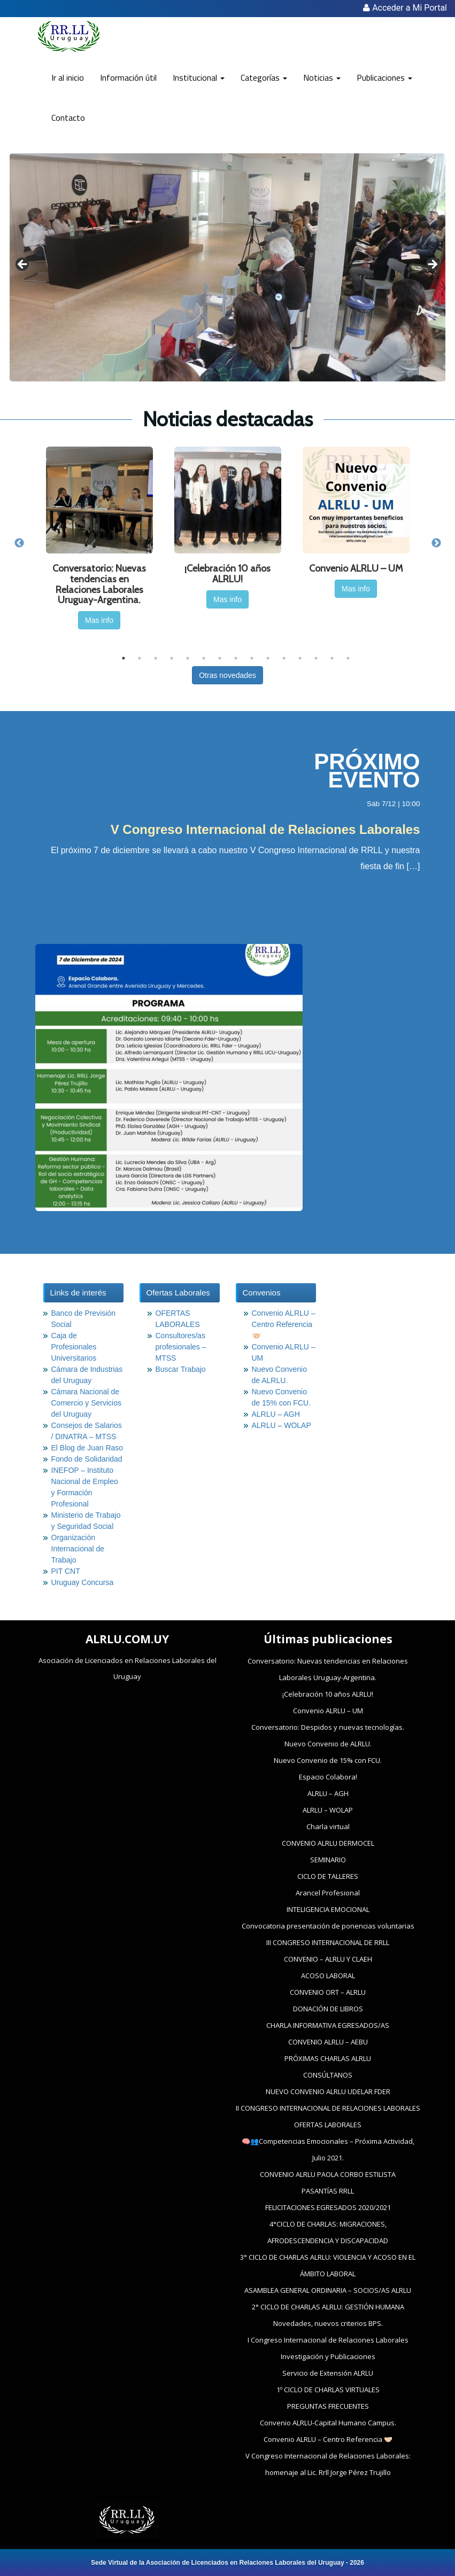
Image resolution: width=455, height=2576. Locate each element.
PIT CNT (65, 1571)
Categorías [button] (264, 77)
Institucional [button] (199, 77)
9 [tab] (251, 658)
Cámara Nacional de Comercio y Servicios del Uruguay (86, 1402)
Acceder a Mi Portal (405, 8)
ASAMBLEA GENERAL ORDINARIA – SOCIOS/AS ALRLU (327, 2290)
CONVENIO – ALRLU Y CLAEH (328, 1959)
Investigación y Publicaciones (328, 2356)
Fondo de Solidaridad (86, 1459)
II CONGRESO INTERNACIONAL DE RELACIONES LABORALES (328, 2108)
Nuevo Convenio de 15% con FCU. (328, 1760)
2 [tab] (139, 658)
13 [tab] (316, 658)
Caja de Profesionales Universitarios (74, 1346)
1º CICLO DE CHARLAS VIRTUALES (328, 2389)
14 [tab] (332, 658)
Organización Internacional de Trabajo (78, 1548)
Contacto (68, 117)
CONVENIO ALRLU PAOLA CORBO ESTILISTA (328, 2174)
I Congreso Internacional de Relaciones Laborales (328, 2340)
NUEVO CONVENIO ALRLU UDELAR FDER (328, 2091)
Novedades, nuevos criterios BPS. (328, 2323)
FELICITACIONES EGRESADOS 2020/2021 (328, 2207)
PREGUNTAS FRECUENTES (328, 2406)
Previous (19, 543)
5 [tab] (187, 658)
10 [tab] (268, 658)
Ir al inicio (67, 77)
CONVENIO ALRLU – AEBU (328, 2042)
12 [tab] (300, 658)
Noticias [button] (322, 77)
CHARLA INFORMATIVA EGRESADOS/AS (327, 2025)
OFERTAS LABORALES (327, 2124)
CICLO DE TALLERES (327, 1876)
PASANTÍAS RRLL (328, 2191)
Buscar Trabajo (181, 1369)
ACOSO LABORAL (328, 1975)
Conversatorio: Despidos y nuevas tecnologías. (327, 1727)
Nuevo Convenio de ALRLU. (328, 1743)
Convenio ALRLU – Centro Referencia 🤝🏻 (283, 1324)
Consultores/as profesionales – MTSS (181, 1346)
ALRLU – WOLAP (281, 1425)
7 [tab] (219, 658)
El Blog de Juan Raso (87, 1447)
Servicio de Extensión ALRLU (327, 2373)
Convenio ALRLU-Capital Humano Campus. (328, 2422)
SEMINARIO (328, 1859)
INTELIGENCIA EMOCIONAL (328, 1909)
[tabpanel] (99, 543)
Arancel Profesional (328, 1893)
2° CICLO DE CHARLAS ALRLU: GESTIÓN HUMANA (328, 2307)
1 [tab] (123, 658)
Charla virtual (328, 1826)
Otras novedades (227, 675)
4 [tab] (171, 658)
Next (436, 543)
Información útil (128, 77)
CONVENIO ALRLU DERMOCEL (328, 1843)
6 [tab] (203, 658)
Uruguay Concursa (82, 1582)
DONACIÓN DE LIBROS (328, 2008)
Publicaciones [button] (384, 77)
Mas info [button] (99, 620)
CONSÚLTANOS (327, 2075)
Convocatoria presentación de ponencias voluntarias (328, 1926)
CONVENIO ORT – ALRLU (328, 1992)
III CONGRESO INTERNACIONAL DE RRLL (327, 1942)
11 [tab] (284, 658)
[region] (227, 267)
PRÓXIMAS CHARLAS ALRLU (327, 2058)
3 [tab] (155, 658)
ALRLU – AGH (276, 1414)
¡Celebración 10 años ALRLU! (327, 1694)
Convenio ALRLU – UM (328, 1710)
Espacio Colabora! (328, 1777)
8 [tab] (235, 658)
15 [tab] (348, 658)
